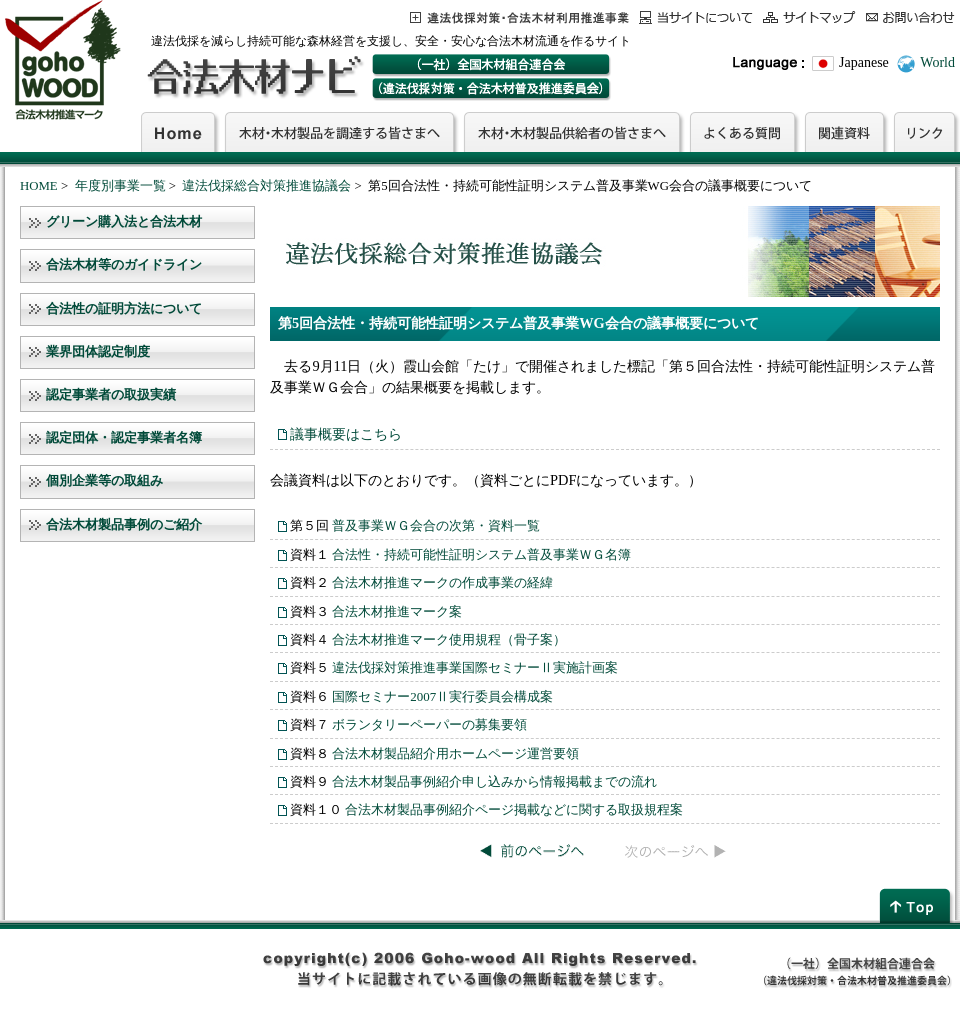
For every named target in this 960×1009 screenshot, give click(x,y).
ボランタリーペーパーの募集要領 (429, 724)
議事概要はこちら (346, 434)
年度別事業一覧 (120, 186)
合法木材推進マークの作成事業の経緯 (442, 582)
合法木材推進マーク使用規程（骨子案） (449, 639)
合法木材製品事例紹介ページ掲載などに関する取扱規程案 (514, 809)
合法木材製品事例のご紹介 (124, 525)
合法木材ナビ (253, 77)
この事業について (519, 17)
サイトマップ (809, 17)
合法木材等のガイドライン (124, 265)
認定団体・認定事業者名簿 (124, 438)
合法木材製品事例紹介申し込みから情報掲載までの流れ (494, 781)
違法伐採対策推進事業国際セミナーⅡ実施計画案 (475, 667)
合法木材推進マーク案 (397, 611)
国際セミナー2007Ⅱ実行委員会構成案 (442, 696)
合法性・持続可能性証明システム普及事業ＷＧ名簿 (481, 554)
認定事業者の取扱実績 (111, 395)
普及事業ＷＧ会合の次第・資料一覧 (436, 525)
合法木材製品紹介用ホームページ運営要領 (455, 753)
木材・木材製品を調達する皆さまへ (339, 132)
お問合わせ (910, 17)
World (937, 62)
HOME (39, 186)
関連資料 (844, 132)
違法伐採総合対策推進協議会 (266, 186)
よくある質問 (742, 132)
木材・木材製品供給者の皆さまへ (572, 132)
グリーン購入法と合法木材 (124, 222)
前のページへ (532, 851)
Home (178, 132)
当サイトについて (696, 17)
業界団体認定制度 (98, 352)
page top (917, 905)
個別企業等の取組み (104, 481)
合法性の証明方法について (124, 309)
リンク (924, 132)
